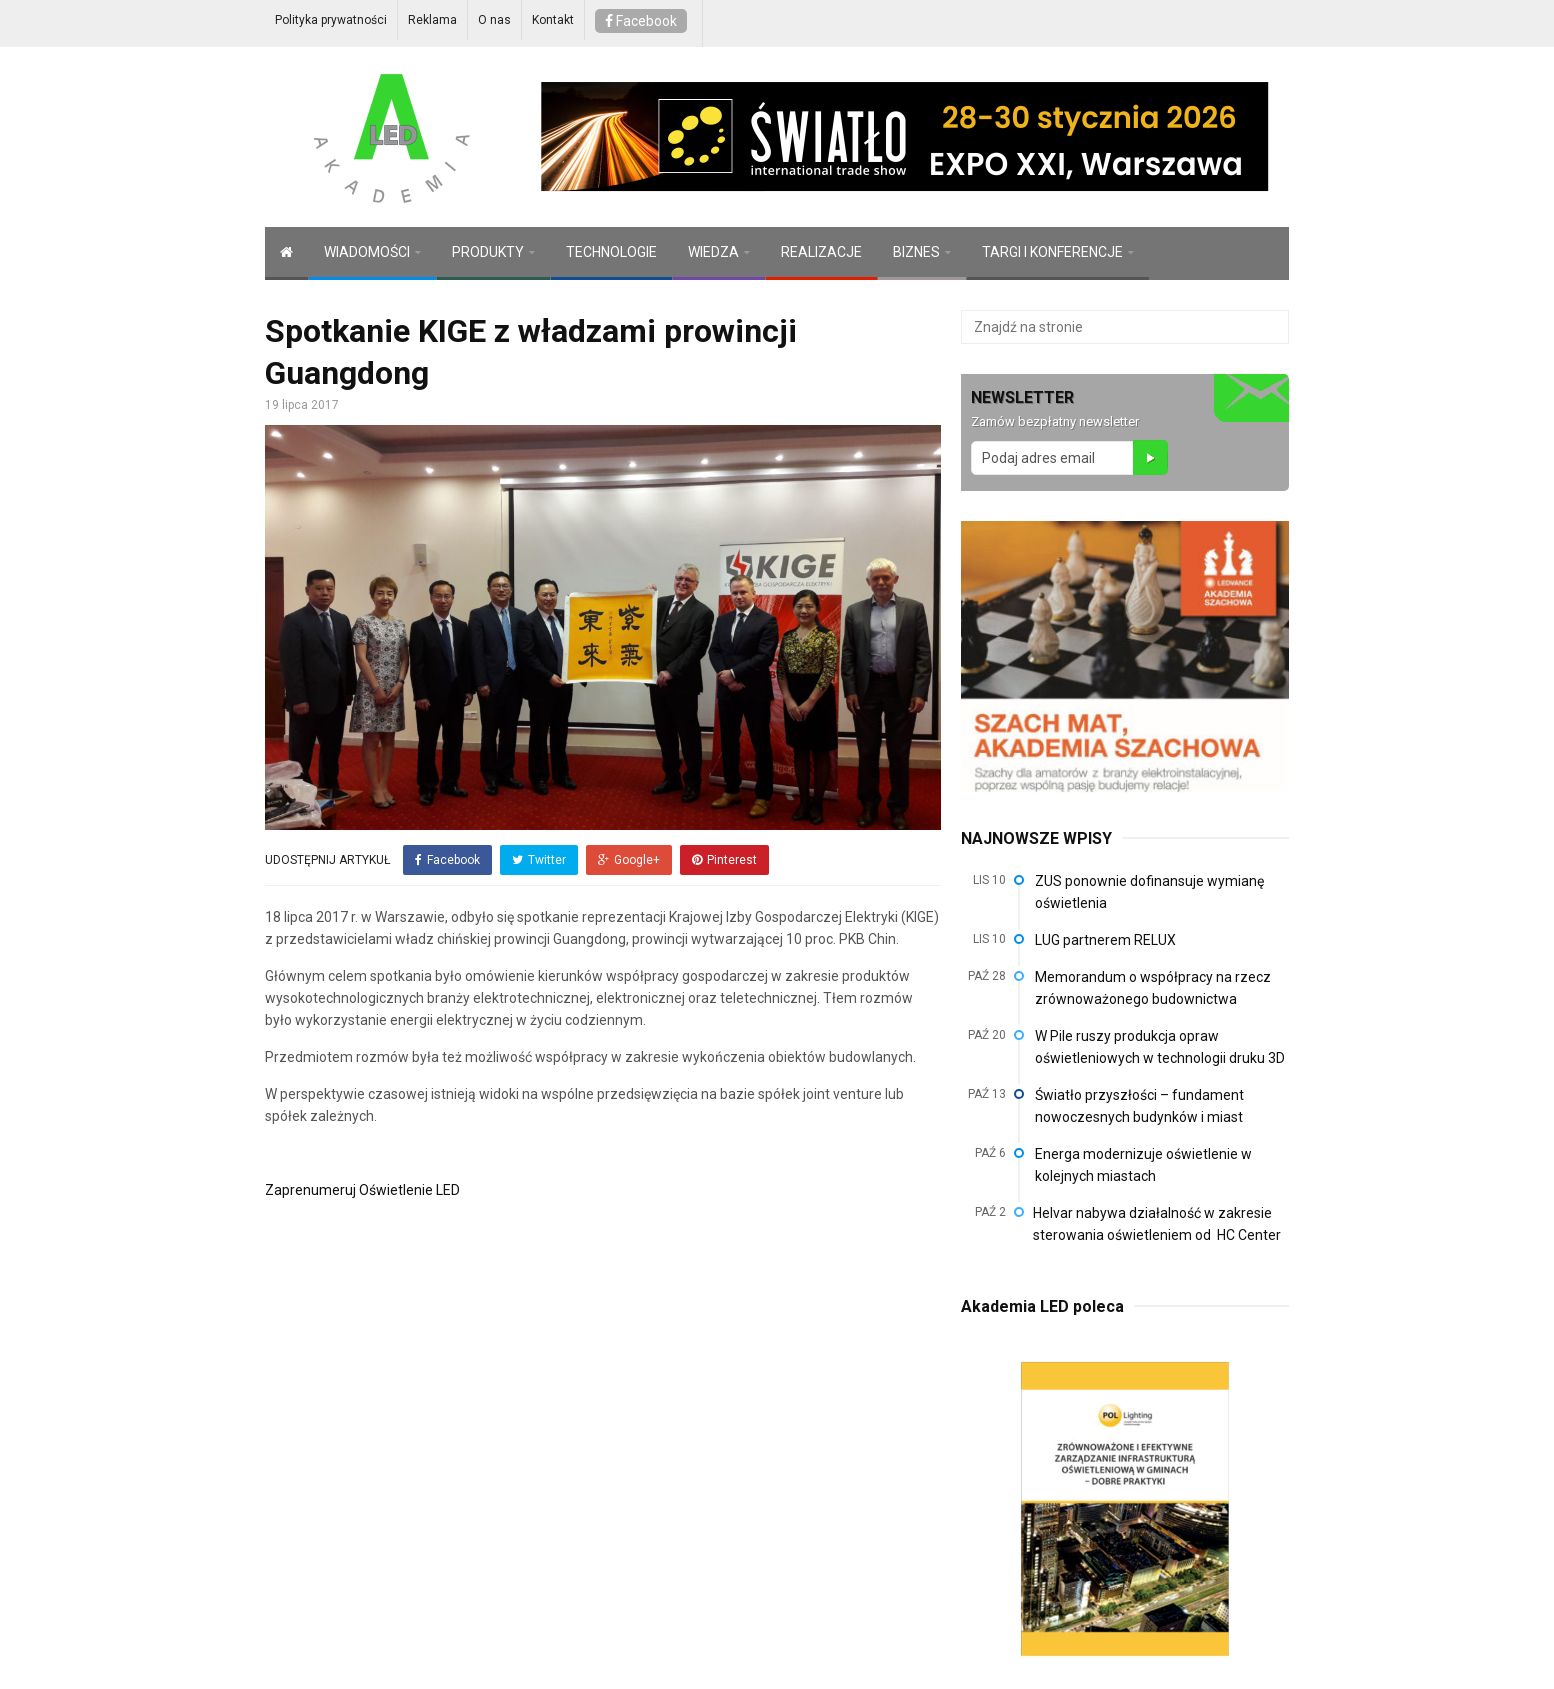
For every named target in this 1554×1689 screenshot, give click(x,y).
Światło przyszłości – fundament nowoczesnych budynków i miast (1139, 1106)
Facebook (641, 21)
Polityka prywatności (331, 20)
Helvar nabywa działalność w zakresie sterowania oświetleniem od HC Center (1158, 1224)
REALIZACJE (821, 252)
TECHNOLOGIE (611, 252)
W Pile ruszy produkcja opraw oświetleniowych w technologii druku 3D (1160, 1047)
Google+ (629, 860)
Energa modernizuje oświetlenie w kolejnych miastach (1143, 1165)
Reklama (432, 20)
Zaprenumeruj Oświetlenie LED (362, 1190)
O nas (494, 20)
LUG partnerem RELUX (1105, 940)
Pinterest (724, 860)
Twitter (539, 860)
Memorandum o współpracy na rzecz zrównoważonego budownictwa (1153, 988)
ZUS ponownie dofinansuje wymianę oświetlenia (1149, 892)
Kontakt (553, 20)
